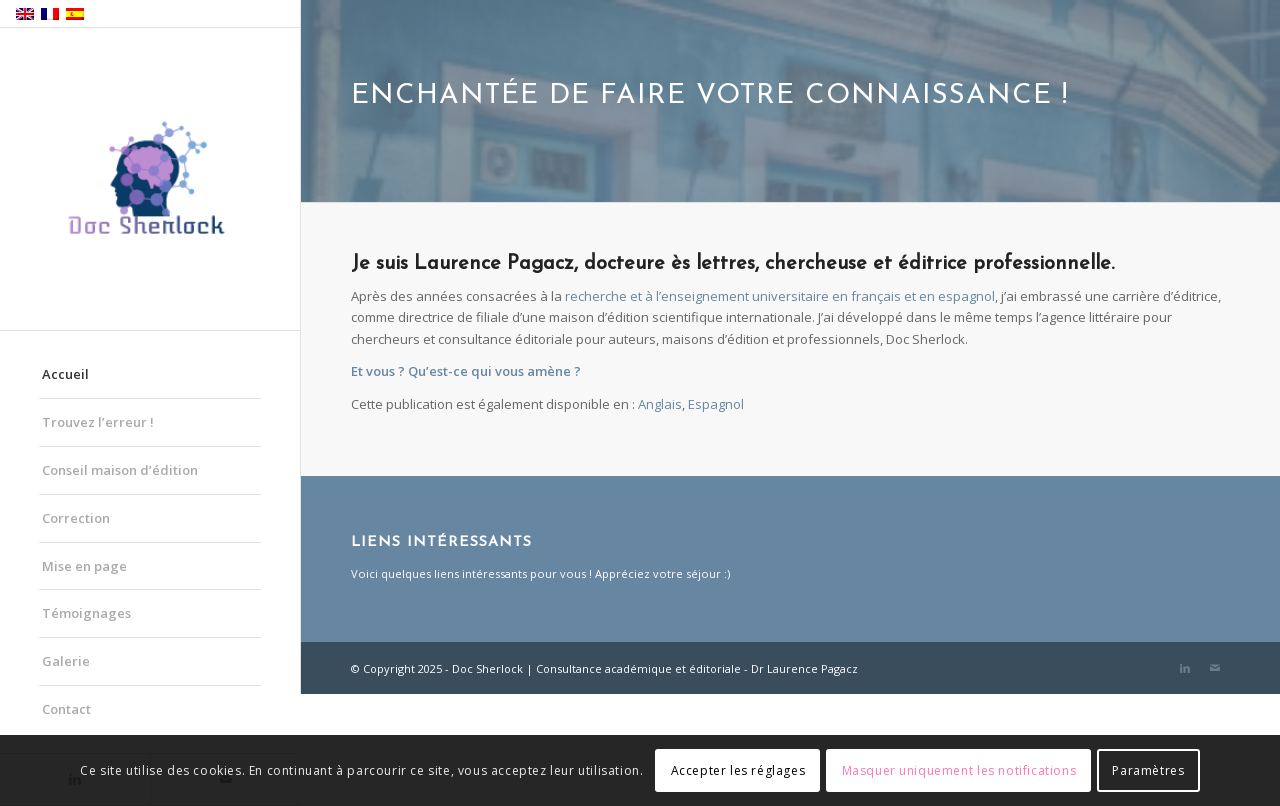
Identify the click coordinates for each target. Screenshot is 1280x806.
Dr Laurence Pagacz (804, 668)
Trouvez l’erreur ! (98, 422)
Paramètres (1148, 770)
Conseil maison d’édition (120, 470)
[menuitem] (660, 404)
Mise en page (84, 566)
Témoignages (86, 613)
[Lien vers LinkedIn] (1185, 668)
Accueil (65, 374)
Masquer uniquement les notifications (959, 770)
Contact (66, 709)
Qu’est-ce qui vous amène (489, 371)
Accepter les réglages (738, 770)
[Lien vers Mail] (1215, 668)
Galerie (66, 661)
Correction (76, 518)
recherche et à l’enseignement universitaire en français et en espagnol (780, 296)
